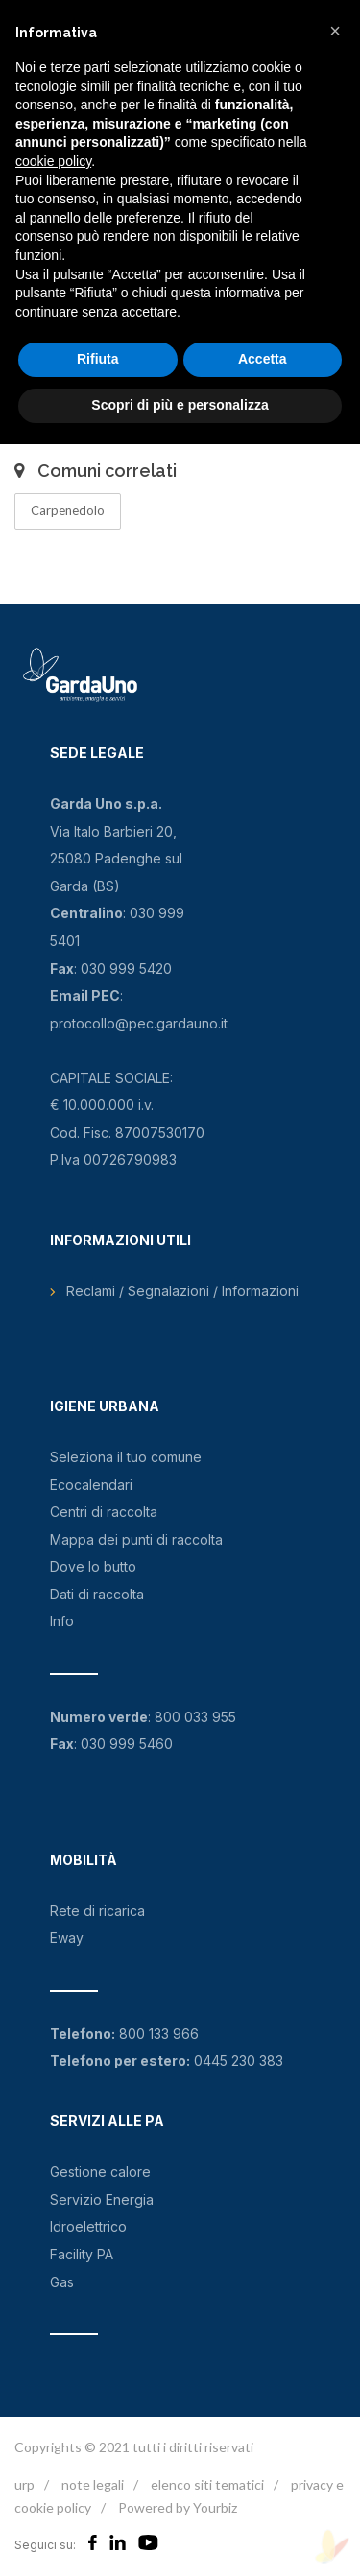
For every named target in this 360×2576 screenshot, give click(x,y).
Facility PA (81, 2254)
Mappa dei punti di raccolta (136, 1539)
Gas (62, 2282)
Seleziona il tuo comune (126, 1457)
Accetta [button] (262, 358)
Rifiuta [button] (98, 358)
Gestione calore (100, 2171)
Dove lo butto (93, 1566)
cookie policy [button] (53, 161)
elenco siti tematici (207, 2484)
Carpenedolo (68, 510)
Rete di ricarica (97, 1910)
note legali (92, 2484)
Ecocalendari (91, 1485)
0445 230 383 (238, 2060)
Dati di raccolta (97, 1594)
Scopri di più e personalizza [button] (179, 405)
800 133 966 (159, 2033)
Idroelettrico (88, 2226)
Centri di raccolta (103, 1511)
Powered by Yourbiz (177, 2507)
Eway (67, 1937)
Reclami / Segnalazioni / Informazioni (182, 1291)
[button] (335, 30)
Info (62, 1621)
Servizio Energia (102, 2199)
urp (24, 2484)
